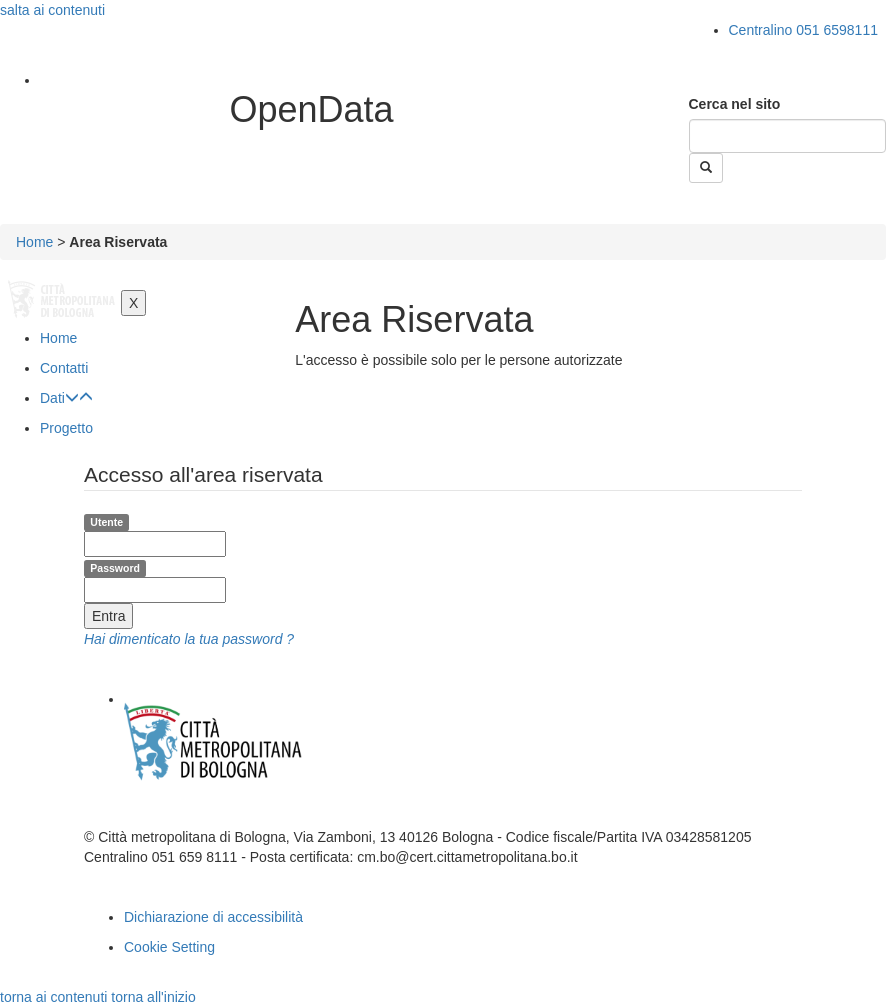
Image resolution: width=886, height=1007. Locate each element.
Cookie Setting (169, 947)
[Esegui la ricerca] (706, 168)
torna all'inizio (153, 997)
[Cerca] (788, 136)
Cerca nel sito (735, 104)
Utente (106, 522)
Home (34, 242)
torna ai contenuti (53, 997)
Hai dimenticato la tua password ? (189, 639)
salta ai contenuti (52, 10)
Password (115, 568)
